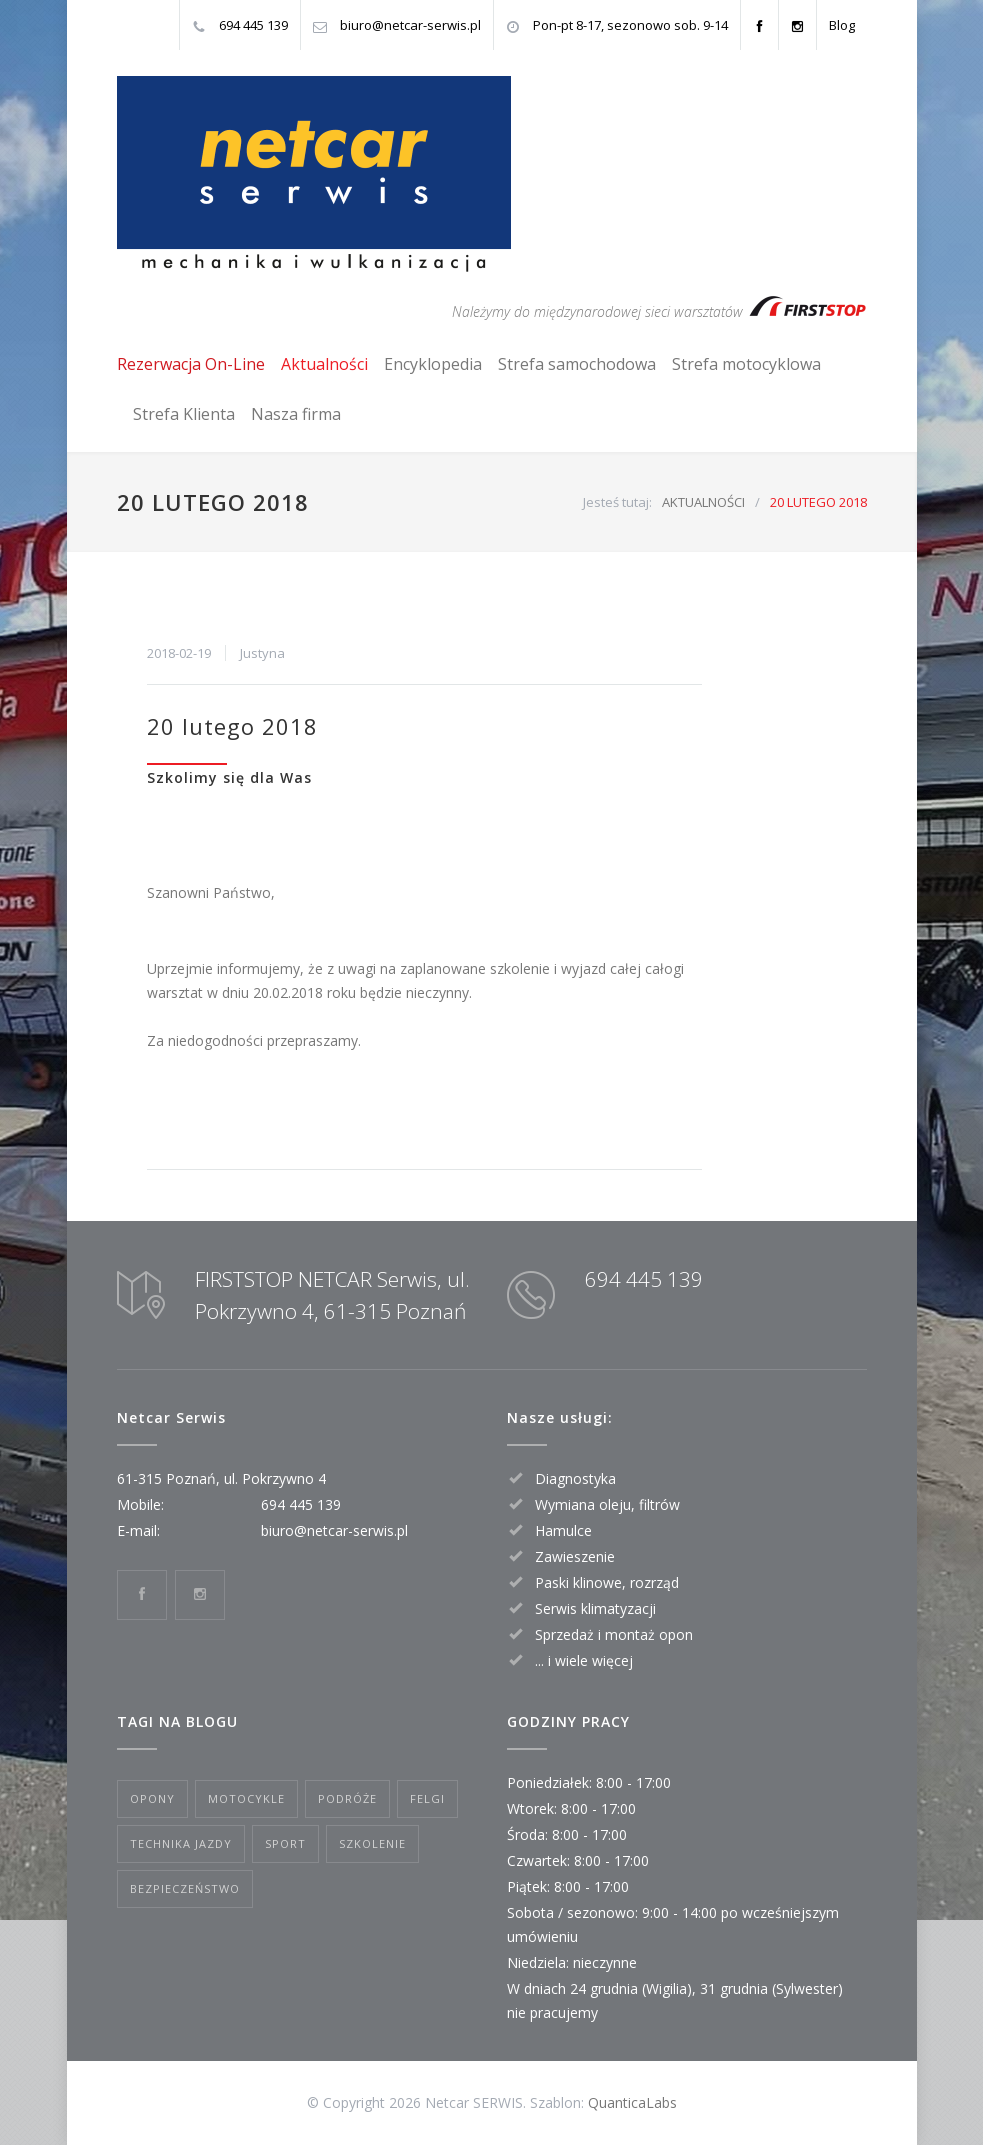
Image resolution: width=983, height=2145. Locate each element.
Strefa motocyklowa (746, 364)
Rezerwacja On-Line (191, 364)
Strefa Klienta (184, 414)
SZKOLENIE (372, 1843)
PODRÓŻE (347, 1798)
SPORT (285, 1843)
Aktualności (324, 364)
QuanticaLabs (632, 2102)
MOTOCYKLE (246, 1798)
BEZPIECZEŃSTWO (185, 1888)
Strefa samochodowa (577, 364)
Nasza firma (296, 414)
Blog (842, 25)
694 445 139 (253, 25)
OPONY (152, 1798)
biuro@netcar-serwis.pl (410, 25)
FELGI (427, 1798)
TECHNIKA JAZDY (181, 1843)
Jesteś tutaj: (617, 502)
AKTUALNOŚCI (703, 502)
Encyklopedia (433, 364)
